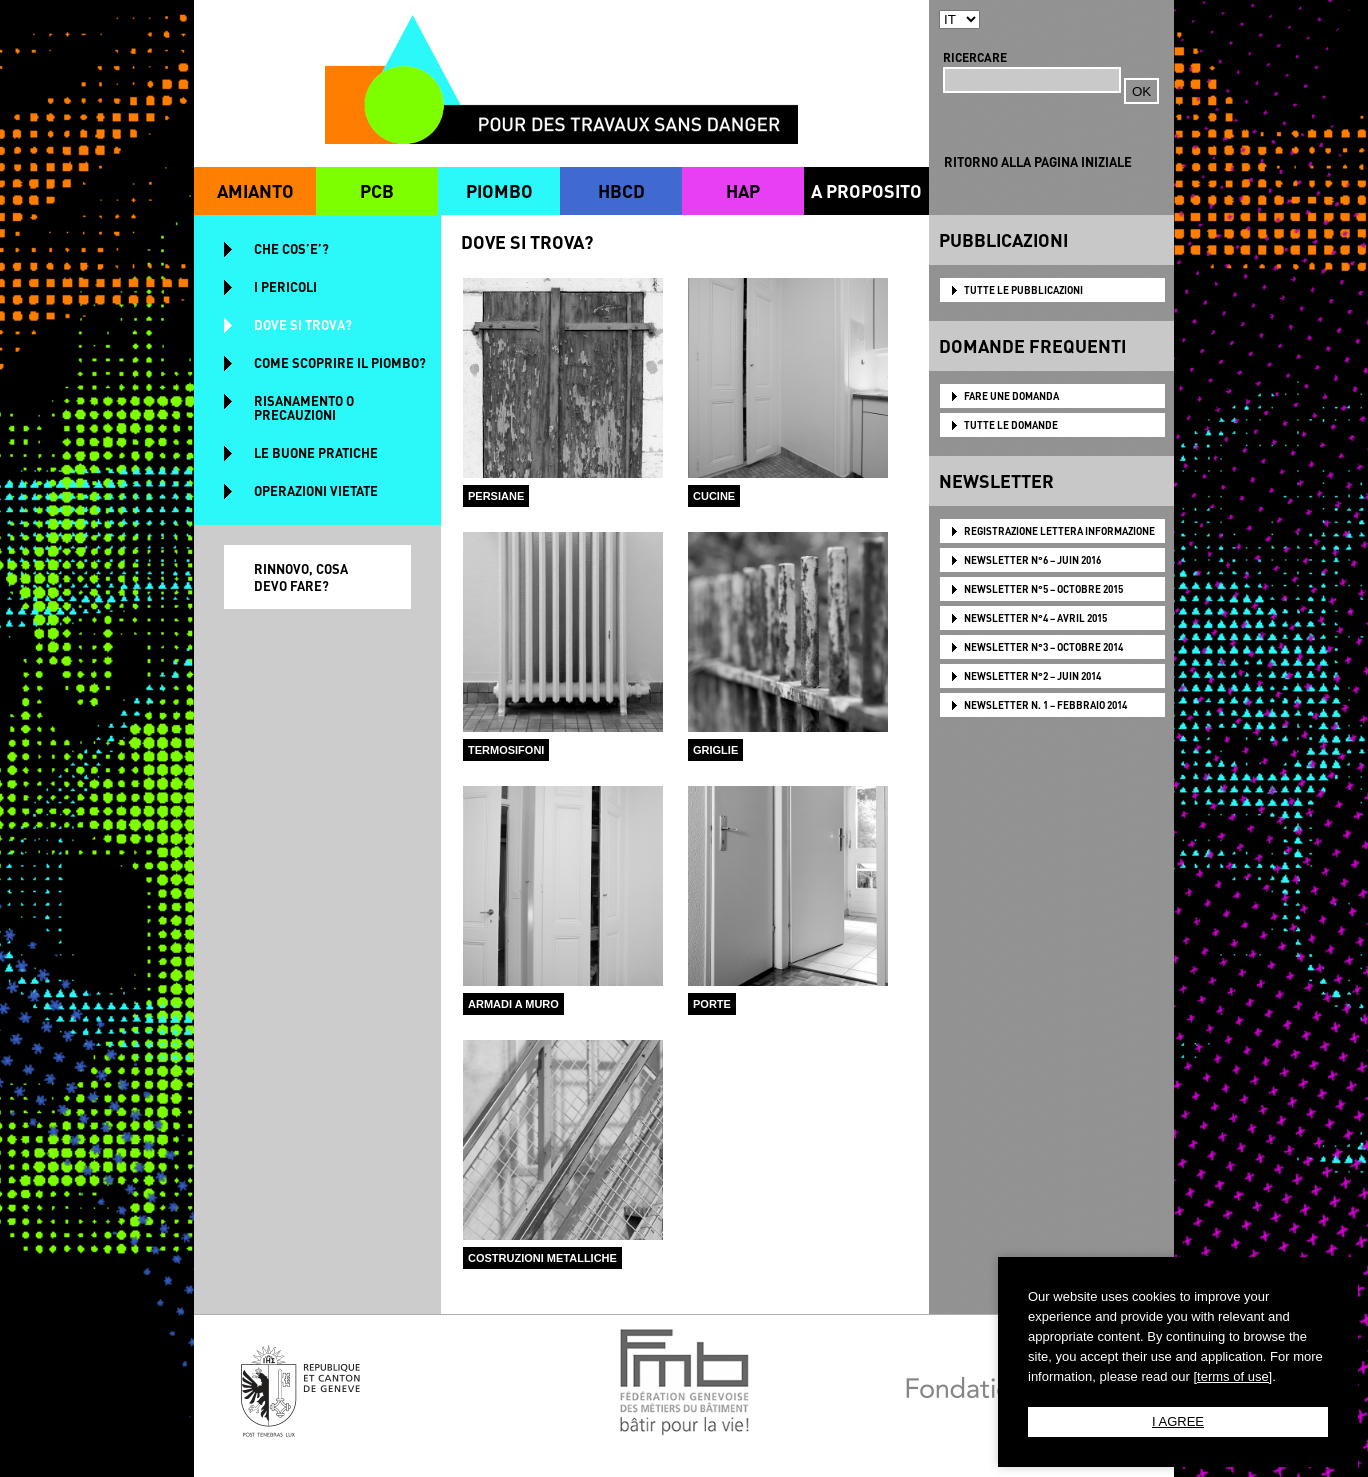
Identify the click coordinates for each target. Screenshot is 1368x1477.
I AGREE (1178, 1421)
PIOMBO (499, 190)
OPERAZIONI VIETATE (316, 490)
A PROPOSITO (866, 190)
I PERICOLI (285, 286)
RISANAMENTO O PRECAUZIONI (304, 407)
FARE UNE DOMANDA (1011, 396)
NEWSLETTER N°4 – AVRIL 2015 (1035, 618)
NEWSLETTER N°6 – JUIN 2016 (1032, 560)
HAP (743, 190)
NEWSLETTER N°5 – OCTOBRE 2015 (1043, 589)
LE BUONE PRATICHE (316, 452)
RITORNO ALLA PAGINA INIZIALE (1038, 161)
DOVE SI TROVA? (303, 324)
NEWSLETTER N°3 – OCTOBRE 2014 (1043, 647)
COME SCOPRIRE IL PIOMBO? (340, 362)
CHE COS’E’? (291, 248)
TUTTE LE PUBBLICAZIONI (1023, 290)
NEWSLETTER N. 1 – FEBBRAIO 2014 (1045, 705)
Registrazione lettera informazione (1059, 531)
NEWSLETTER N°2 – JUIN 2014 (1032, 676)
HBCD (621, 190)
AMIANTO (255, 190)
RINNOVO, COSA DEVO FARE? (301, 577)
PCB (377, 190)
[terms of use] (1232, 1376)
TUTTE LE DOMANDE (1011, 425)
